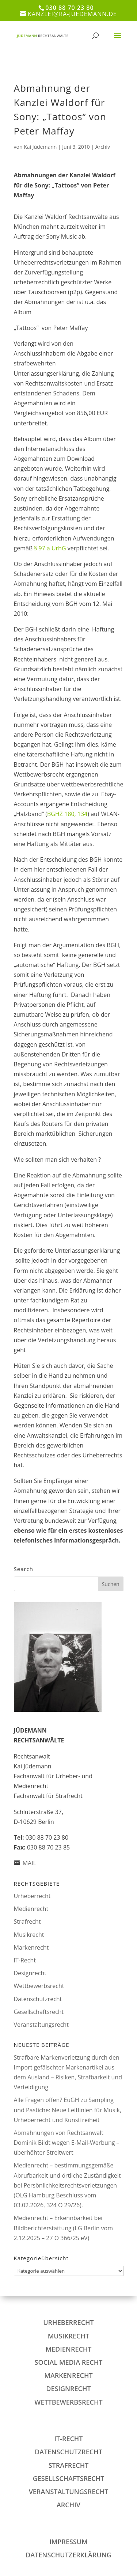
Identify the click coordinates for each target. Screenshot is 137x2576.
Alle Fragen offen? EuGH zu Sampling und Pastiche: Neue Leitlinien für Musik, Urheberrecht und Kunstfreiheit (68, 2110)
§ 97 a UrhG (50, 548)
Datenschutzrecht (38, 1999)
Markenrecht (31, 1947)
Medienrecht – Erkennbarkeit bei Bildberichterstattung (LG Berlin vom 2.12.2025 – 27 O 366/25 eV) (63, 2228)
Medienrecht (31, 1909)
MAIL (29, 1863)
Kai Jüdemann (40, 146)
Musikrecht (29, 1935)
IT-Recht (25, 1960)
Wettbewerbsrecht (39, 1986)
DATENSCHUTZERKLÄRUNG (68, 2554)
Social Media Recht (69, 2362)
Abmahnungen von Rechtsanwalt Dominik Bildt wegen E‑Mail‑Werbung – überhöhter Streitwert (66, 2142)
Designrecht (30, 1973)
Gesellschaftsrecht (39, 2012)
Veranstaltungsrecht (41, 2025)
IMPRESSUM (68, 2541)
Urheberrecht (32, 1896)
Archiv (102, 146)
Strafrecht (27, 1921)
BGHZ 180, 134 (67, 814)
